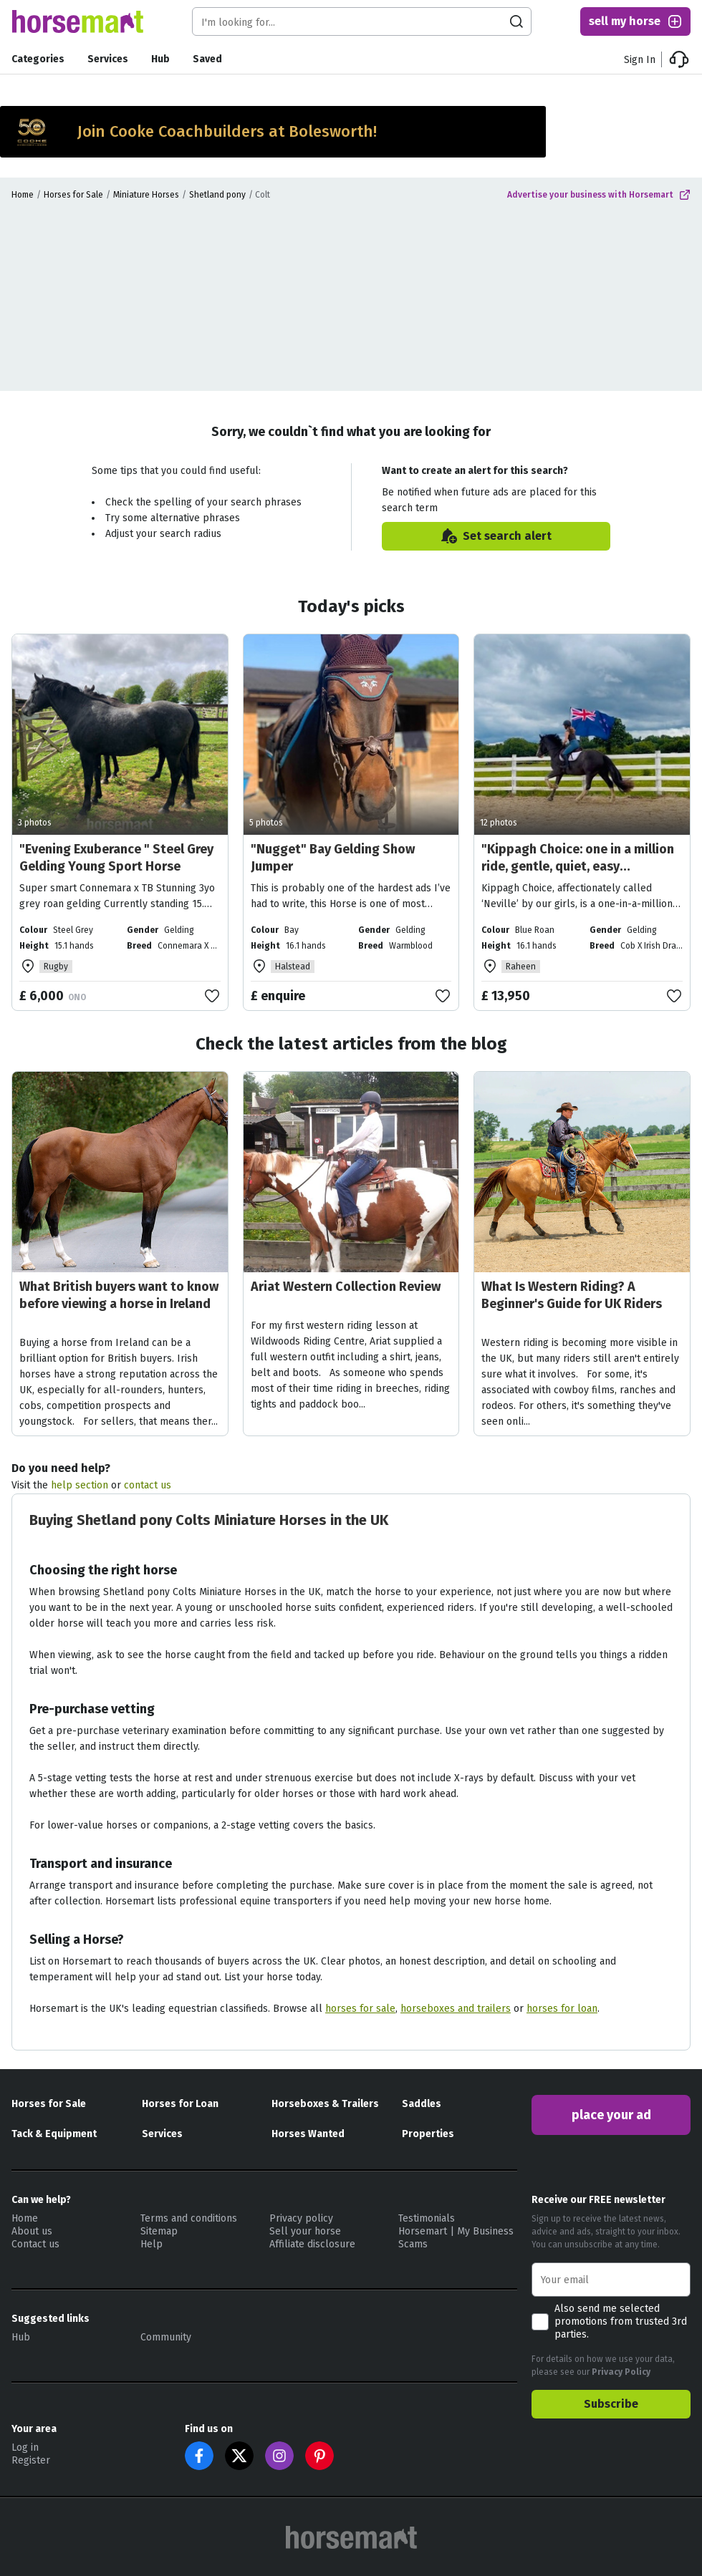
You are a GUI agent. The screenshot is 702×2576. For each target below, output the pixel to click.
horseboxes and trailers (455, 2009)
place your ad (611, 2115)
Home (22, 195)
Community (165, 2337)
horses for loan (561, 2009)
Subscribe (611, 2404)
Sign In (639, 60)
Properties (428, 2134)
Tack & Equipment (54, 2134)
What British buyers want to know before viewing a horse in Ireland (118, 1295)
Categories (37, 59)
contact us (147, 1485)
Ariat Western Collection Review (346, 1286)
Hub (160, 59)
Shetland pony (217, 195)
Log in (25, 2447)
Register (30, 2460)
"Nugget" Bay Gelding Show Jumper (333, 857)
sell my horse (636, 21)
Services (107, 59)
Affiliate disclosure (312, 2244)
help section (79, 1485)
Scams (413, 2244)
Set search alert (496, 536)
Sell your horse (305, 2231)
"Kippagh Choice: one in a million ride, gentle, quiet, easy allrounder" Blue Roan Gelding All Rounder (578, 875)
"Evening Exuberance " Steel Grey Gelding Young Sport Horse (116, 857)
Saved (207, 59)
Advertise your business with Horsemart (599, 194)
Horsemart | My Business (456, 2231)
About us (31, 2231)
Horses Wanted (308, 2134)
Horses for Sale (73, 195)
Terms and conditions (188, 2218)
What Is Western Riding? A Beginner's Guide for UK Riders (571, 1295)
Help (151, 2244)
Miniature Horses (146, 195)
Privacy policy (301, 2218)
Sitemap (159, 2231)
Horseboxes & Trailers (325, 2104)
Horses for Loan (180, 2104)
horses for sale (360, 2009)
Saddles (421, 2104)
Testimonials (426, 2218)
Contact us (35, 2244)
